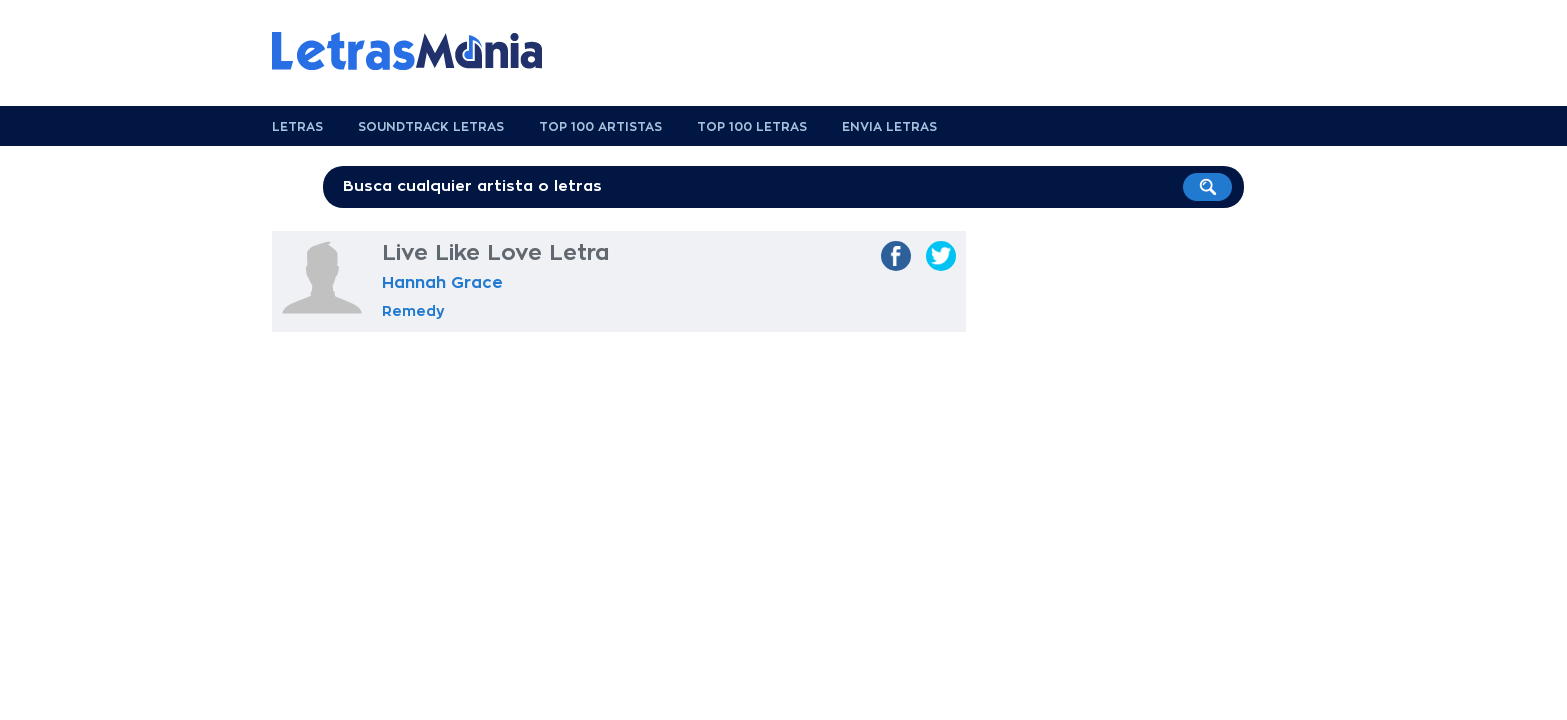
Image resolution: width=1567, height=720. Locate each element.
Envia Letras (889, 127)
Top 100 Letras (752, 127)
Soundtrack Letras (431, 127)
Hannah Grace (442, 283)
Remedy (413, 311)
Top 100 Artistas (600, 127)
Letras (297, 127)
